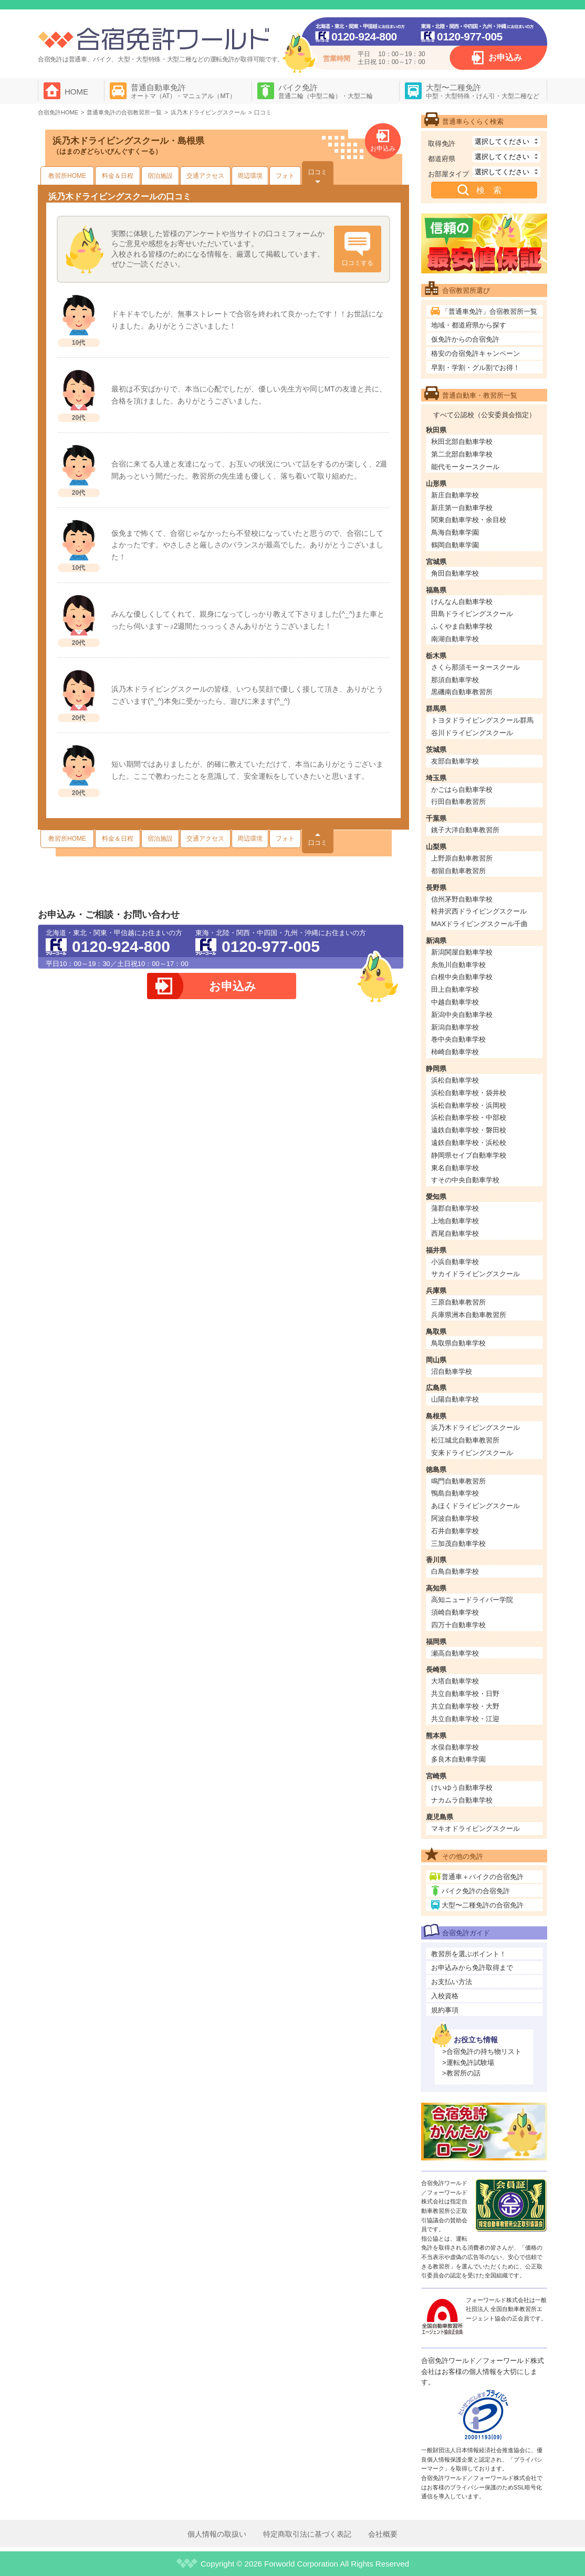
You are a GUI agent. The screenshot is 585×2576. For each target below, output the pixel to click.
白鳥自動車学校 (455, 1571)
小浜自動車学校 (455, 1262)
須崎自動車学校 (455, 1612)
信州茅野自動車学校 (462, 899)
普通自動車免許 (183, 91)
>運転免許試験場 (468, 2062)
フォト (285, 175)
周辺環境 (250, 175)
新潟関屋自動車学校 (462, 952)
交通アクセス (205, 175)
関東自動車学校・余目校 (468, 520)
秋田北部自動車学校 (462, 442)
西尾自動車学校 (455, 1233)
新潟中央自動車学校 (462, 1015)
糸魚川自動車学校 (458, 965)
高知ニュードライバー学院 (472, 1600)
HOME (76, 91)
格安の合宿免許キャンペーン (475, 353)
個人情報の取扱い (216, 2534)
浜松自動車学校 (455, 1080)
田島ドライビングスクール (472, 614)
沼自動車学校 (451, 1371)
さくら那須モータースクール (475, 667)
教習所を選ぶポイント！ (468, 1954)
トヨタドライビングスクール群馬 (482, 720)
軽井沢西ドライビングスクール (479, 911)
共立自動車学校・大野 (465, 1706)
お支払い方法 (451, 1982)
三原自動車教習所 (458, 1302)
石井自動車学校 (455, 1531)
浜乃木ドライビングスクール (475, 1428)
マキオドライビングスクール (475, 1828)
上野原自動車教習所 (462, 858)
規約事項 (444, 2010)
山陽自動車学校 (455, 1399)
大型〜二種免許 (482, 91)
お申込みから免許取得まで (472, 1967)
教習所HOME (67, 175)
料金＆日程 (117, 175)
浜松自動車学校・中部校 (468, 1117)
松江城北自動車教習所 (465, 1440)
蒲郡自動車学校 (455, 1208)
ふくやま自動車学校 (462, 626)
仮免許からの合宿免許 (465, 339)
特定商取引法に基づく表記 (307, 2534)
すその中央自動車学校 (465, 1180)
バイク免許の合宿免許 (476, 1891)
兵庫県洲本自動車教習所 (468, 1315)
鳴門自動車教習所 (458, 1481)
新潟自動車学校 (455, 1027)
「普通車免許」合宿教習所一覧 (489, 311)
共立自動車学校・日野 (465, 1694)
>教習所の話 (461, 2073)
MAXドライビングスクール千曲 (479, 924)
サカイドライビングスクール (475, 1274)
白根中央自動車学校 (462, 977)
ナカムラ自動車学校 (462, 1800)
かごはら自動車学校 (462, 789)
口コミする (357, 263)
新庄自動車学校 (455, 495)
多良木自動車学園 (458, 1759)
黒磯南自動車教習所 (462, 692)
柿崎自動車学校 (455, 1052)
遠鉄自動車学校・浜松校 (468, 1143)
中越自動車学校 (455, 1002)
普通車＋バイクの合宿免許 (483, 1877)
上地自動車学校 (455, 1221)
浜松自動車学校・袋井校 (468, 1093)
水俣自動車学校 (455, 1747)
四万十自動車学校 (458, 1625)
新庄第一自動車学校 (462, 508)
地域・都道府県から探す (468, 325)
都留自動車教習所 (458, 871)
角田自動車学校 (455, 573)
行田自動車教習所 (458, 801)
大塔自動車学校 (455, 1681)
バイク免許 (325, 91)
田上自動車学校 (455, 989)
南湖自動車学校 (455, 639)
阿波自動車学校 (455, 1518)
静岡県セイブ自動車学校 (468, 1155)
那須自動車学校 (455, 680)
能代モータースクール (465, 467)
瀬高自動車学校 (455, 1653)
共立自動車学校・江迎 (465, 1719)
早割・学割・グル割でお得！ (475, 368)
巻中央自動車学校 (458, 1039)
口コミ (317, 172)
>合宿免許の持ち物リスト (481, 2051)
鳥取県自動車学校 (458, 1343)
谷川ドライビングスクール (472, 733)
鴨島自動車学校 (455, 1493)
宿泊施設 (160, 175)
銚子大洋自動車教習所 (465, 830)
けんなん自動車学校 (462, 602)
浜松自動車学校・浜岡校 (468, 1105)
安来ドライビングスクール (472, 1453)
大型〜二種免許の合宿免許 (483, 1905)
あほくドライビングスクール (475, 1506)
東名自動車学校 (455, 1168)
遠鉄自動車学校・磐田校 (468, 1130)
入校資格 (444, 1996)
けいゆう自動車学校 (462, 1787)
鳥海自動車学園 (455, 532)
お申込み (505, 57)
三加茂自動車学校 (458, 1543)
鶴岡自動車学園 (455, 545)
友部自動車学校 (455, 761)
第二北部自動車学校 (462, 454)
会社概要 (383, 2534)
